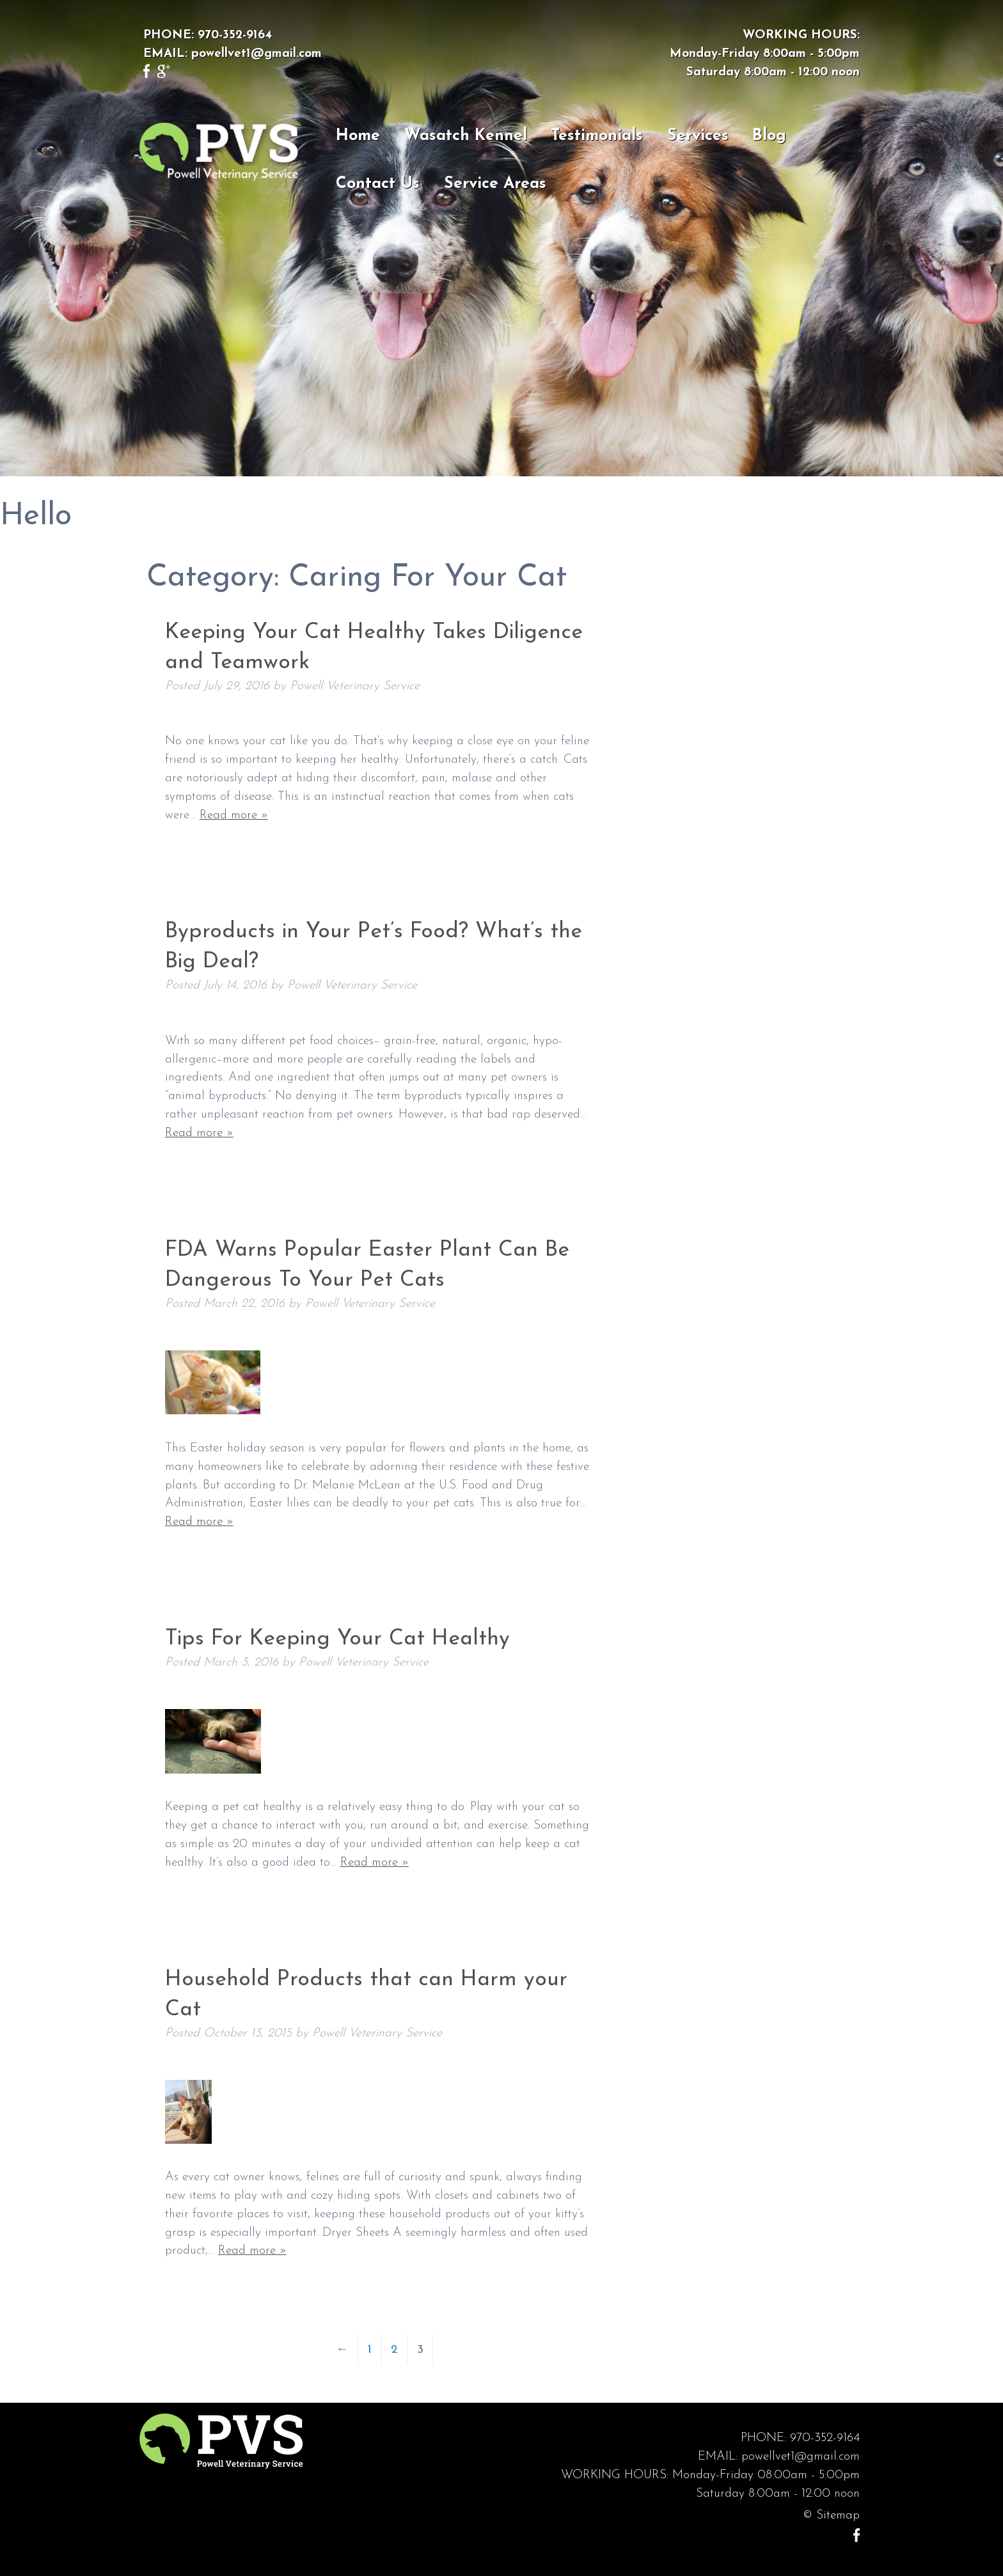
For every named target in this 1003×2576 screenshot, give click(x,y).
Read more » (234, 815)
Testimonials (597, 136)
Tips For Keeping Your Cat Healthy (337, 1639)
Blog (769, 136)
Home (358, 136)
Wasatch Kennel (465, 136)
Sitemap (838, 2516)
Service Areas (495, 184)
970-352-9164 (235, 35)
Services (698, 136)
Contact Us (378, 184)
